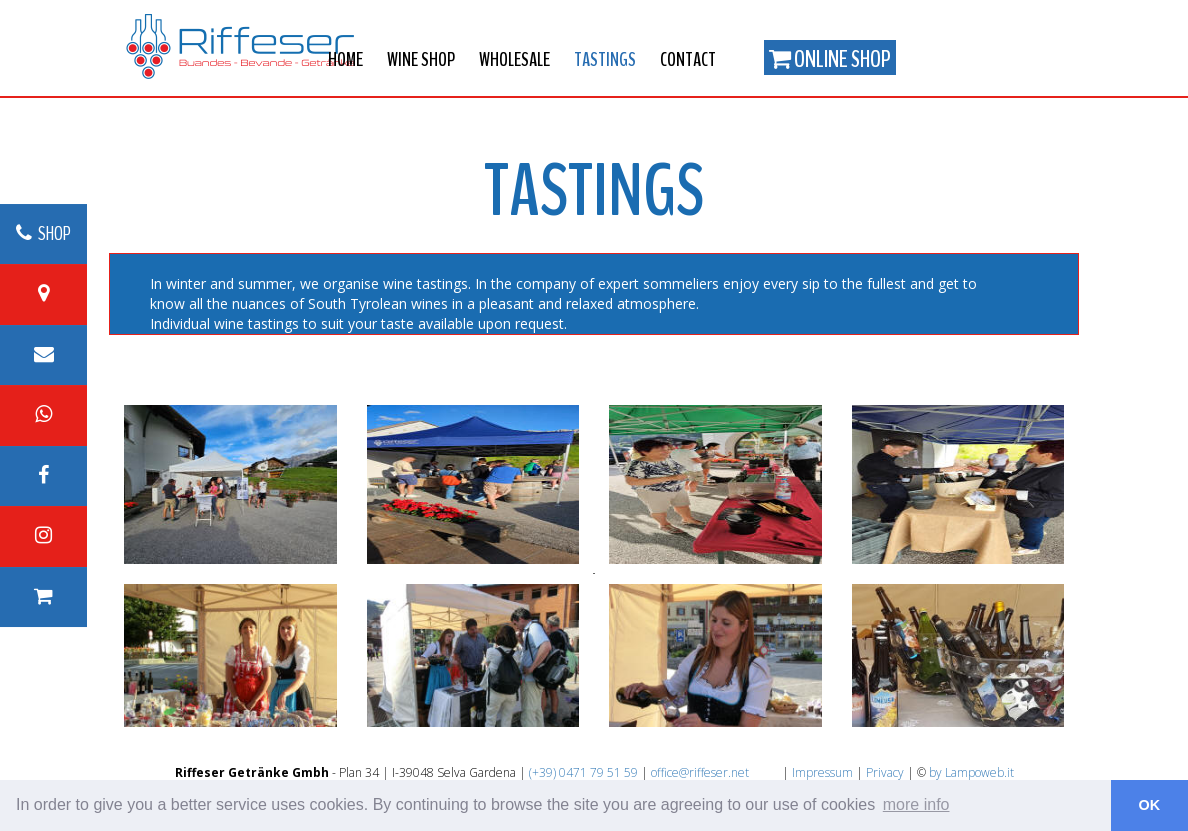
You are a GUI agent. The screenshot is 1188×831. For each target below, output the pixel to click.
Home (345, 59)
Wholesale (514, 59)
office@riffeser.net (700, 772)
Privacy (885, 772)
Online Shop (830, 59)
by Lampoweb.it (971, 772)
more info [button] (916, 804)
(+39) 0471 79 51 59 (583, 772)
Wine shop (421, 59)
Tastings (605, 59)
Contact (688, 59)
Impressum (822, 772)
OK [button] (1150, 805)
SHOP (43, 233)
